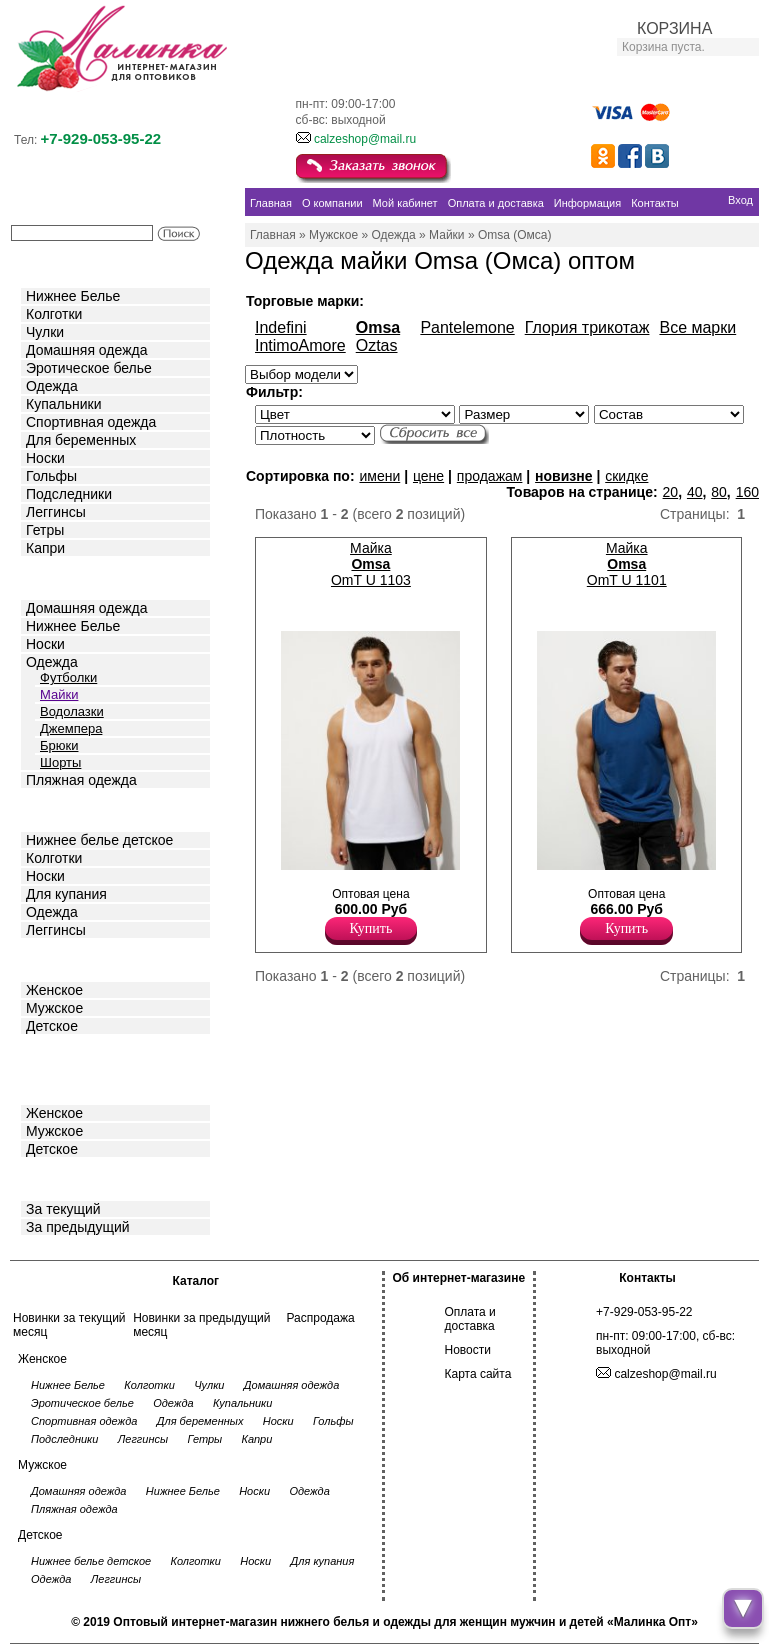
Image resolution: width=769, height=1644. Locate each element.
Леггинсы (56, 512)
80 (719, 492)
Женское (54, 990)
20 (671, 492)
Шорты (60, 762)
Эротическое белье (89, 368)
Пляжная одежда (81, 780)
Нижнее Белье (73, 296)
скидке (626, 476)
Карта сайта (478, 1374)
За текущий (63, 1209)
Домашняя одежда (86, 350)
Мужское (54, 1008)
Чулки (45, 332)
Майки (59, 694)
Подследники (69, 494)
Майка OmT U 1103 (371, 564)
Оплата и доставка (470, 1319)
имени (379, 476)
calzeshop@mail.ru (365, 139)
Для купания (66, 894)
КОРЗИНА (674, 28)
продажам (490, 476)
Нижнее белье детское (99, 840)
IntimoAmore (300, 345)
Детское (54, 808)
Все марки (697, 327)
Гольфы (51, 476)
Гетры (45, 530)
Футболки (68, 677)
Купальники (63, 404)
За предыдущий (78, 1227)
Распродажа (320, 1318)
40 (695, 492)
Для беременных (81, 440)
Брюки (59, 745)
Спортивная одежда (91, 422)
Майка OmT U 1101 (627, 564)
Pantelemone (467, 327)
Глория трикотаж (587, 327)
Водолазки (72, 711)
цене (428, 476)
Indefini (281, 327)
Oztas (377, 345)
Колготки (54, 314)
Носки (45, 458)
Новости (468, 1350)
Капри (45, 548)
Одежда (52, 386)
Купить (371, 928)
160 (747, 492)
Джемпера (71, 728)
